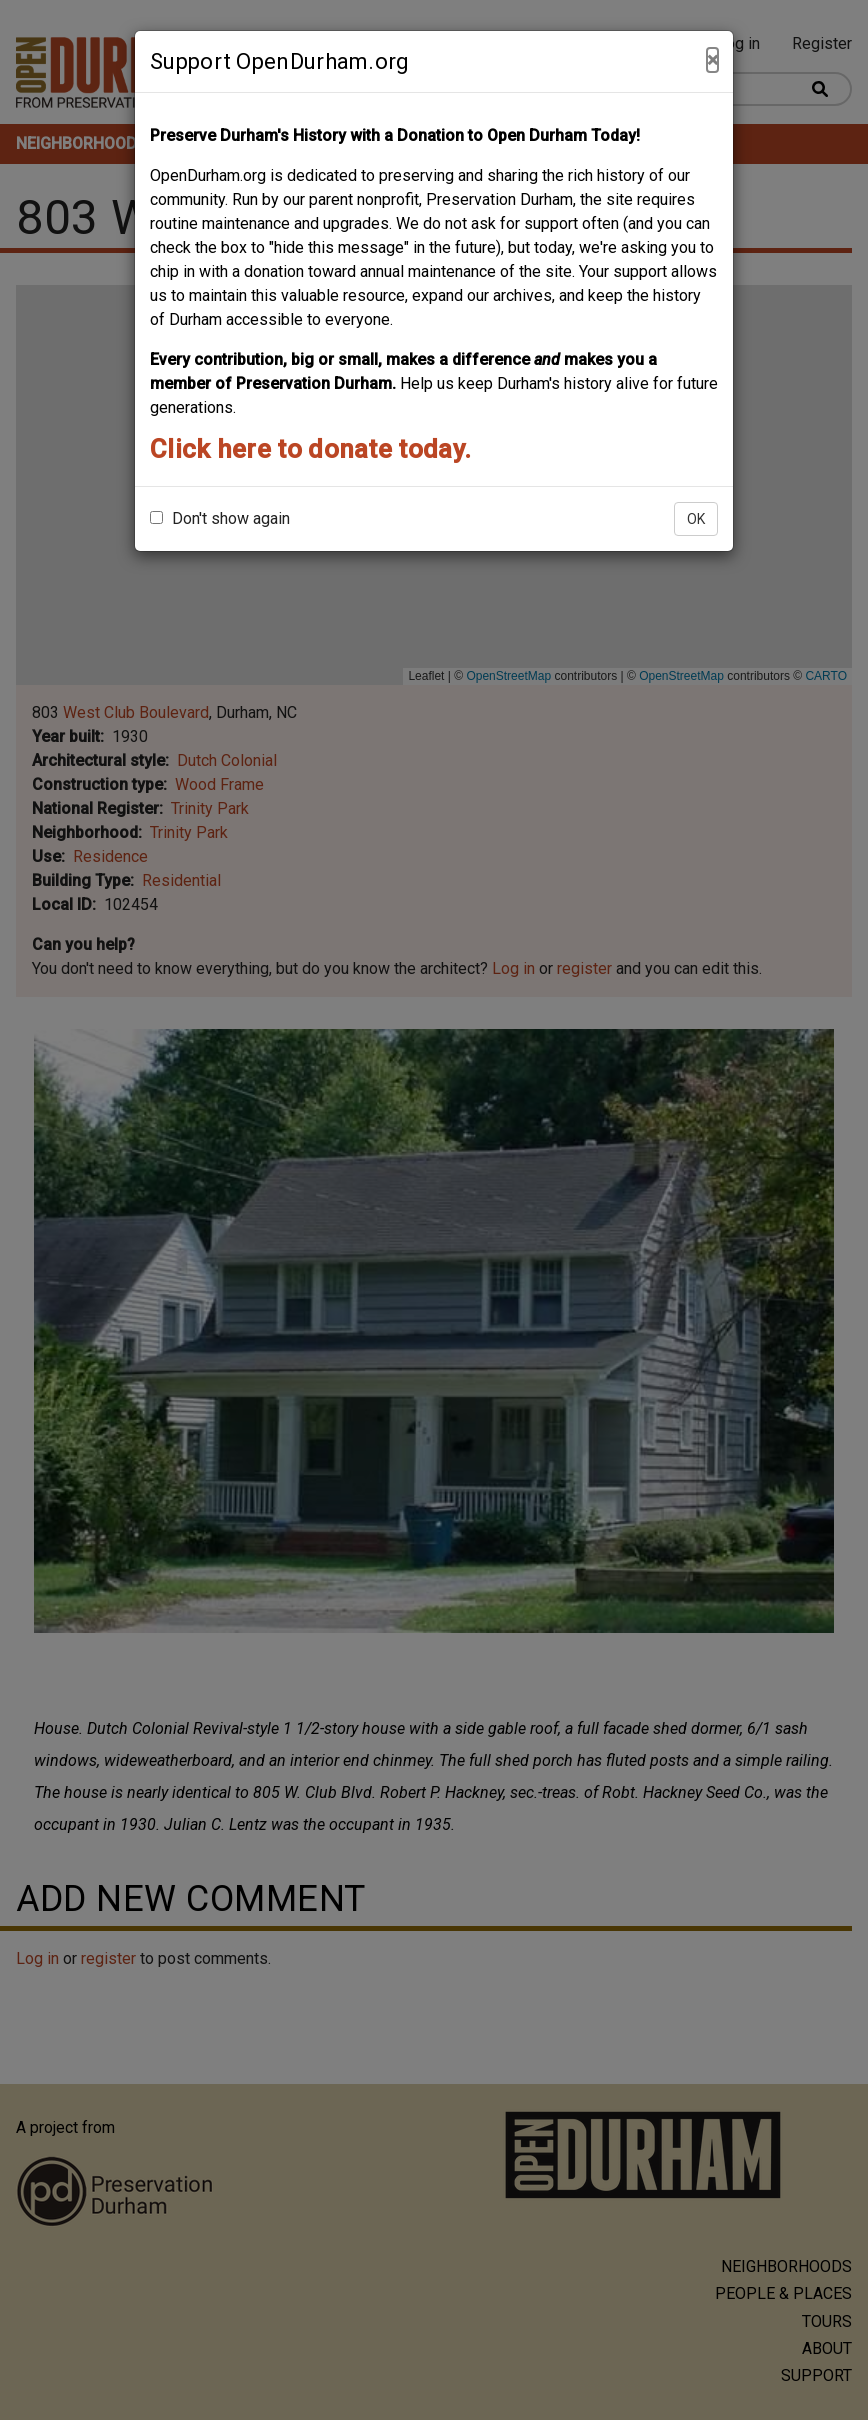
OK (696, 519)
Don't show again (220, 518)
